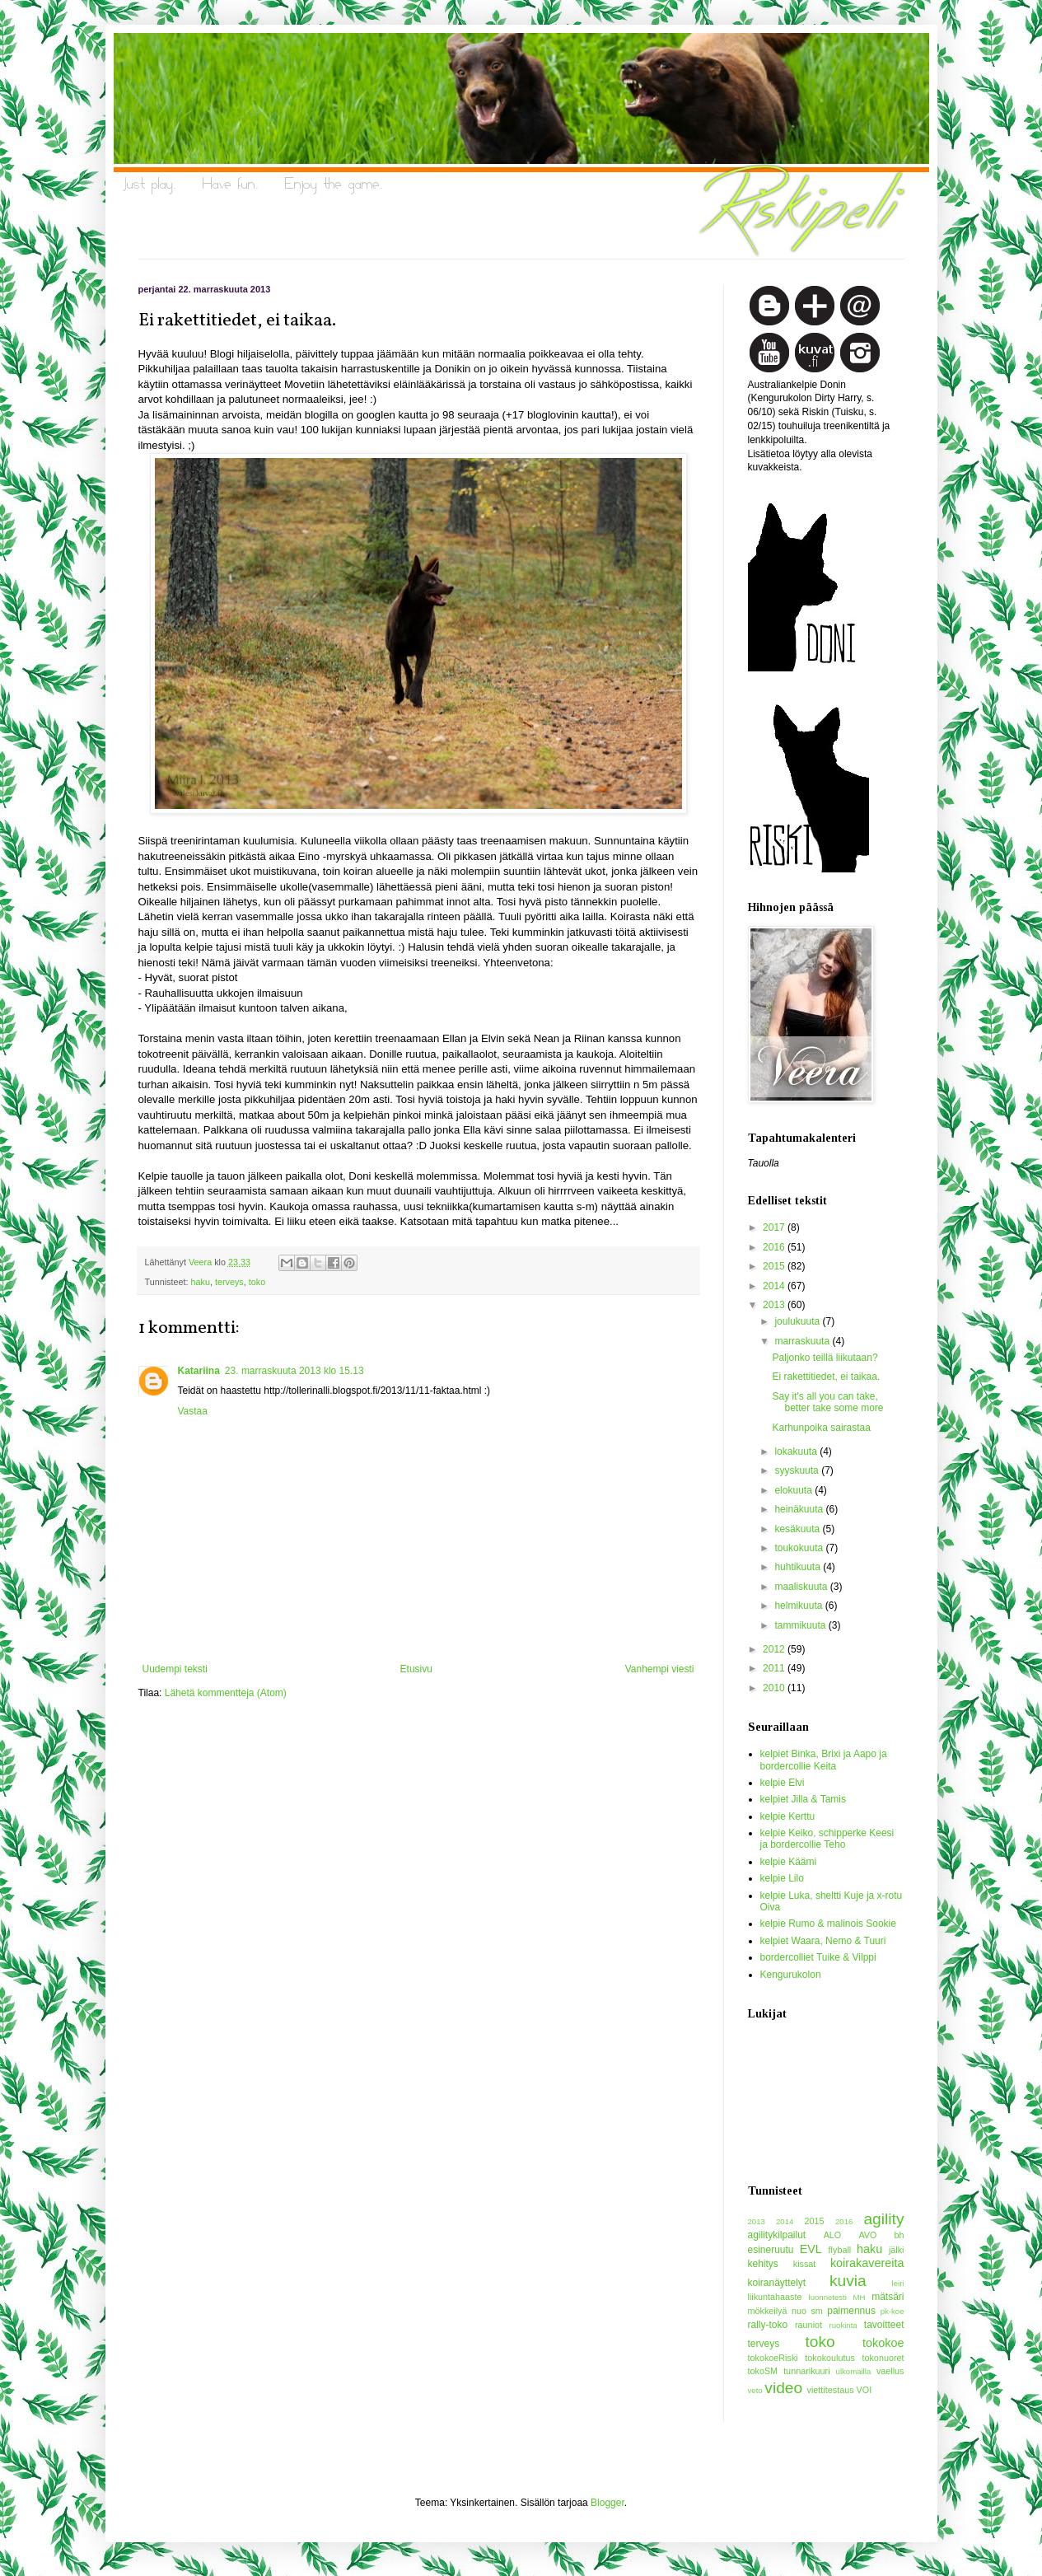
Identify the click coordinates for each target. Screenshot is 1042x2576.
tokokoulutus (830, 2358)
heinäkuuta (799, 1509)
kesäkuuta (798, 1529)
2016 (775, 1247)
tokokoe (883, 2342)
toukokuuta (799, 1548)
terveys (229, 1282)
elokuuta (794, 1490)
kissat (804, 2264)
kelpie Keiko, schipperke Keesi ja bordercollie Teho (827, 1838)
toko (257, 1282)
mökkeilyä (767, 2311)
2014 (775, 1286)
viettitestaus (830, 2390)
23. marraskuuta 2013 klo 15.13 (294, 1371)
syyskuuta (797, 1470)
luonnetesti (828, 2297)
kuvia (848, 2280)
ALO (833, 2235)
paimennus (851, 2311)
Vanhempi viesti (659, 1669)
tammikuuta (801, 1625)
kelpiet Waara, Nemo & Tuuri (823, 1941)
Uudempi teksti (175, 1669)
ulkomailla (853, 2371)
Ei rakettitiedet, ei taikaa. (826, 1376)
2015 (775, 1266)
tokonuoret (883, 2358)
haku (200, 1282)
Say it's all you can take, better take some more (827, 1402)
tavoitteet (884, 2325)
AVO (867, 2235)
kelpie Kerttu (787, 1816)
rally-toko (768, 2325)
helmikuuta (799, 1605)
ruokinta (843, 2325)
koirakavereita (867, 2263)
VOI (864, 2390)
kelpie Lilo (782, 1878)
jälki (896, 2250)
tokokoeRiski (773, 2358)
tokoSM (763, 2371)
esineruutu (771, 2250)
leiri (898, 2283)
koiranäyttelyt (777, 2282)
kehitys (763, 2264)
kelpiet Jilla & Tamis (803, 1799)
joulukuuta (798, 1321)
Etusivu (416, 1669)
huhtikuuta (798, 1567)
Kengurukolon (790, 1974)
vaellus (890, 2371)
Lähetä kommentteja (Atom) (226, 1693)
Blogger (607, 2502)
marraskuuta (803, 1341)
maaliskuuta (801, 1586)
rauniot (808, 2325)
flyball (840, 2250)
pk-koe (892, 2311)
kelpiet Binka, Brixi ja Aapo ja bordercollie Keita (823, 1759)
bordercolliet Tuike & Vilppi (818, 1957)
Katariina (199, 1371)
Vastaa (193, 1411)
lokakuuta (797, 1451)
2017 (775, 1227)
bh (899, 2235)
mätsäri (887, 2297)
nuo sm (807, 2311)
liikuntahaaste (775, 2297)
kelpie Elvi (782, 1782)
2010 (775, 1688)
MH (859, 2297)
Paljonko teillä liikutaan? (824, 1357)
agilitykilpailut (777, 2235)
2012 (775, 1649)
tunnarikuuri (806, 2371)
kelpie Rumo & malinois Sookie (828, 1923)
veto (755, 2390)
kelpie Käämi (788, 1862)
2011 (775, 1668)
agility (883, 2219)
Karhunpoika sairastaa (821, 1427)
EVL (811, 2249)
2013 (775, 1305)
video (783, 2387)
